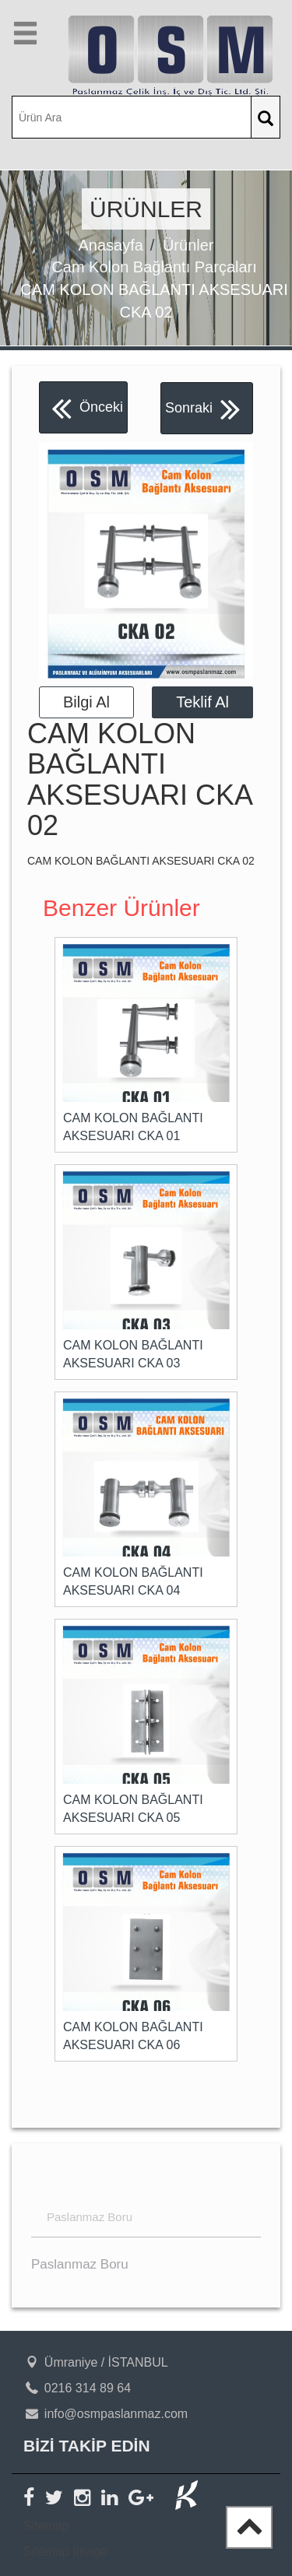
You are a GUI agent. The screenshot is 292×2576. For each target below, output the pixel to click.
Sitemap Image (65, 2551)
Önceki (87, 407)
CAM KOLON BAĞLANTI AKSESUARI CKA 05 (133, 1808)
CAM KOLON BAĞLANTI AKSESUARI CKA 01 (133, 1126)
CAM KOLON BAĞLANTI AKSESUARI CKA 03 (133, 1354)
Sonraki (203, 408)
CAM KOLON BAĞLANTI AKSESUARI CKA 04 (133, 1581)
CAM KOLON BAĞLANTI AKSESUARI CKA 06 (133, 2035)
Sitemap (46, 2525)
